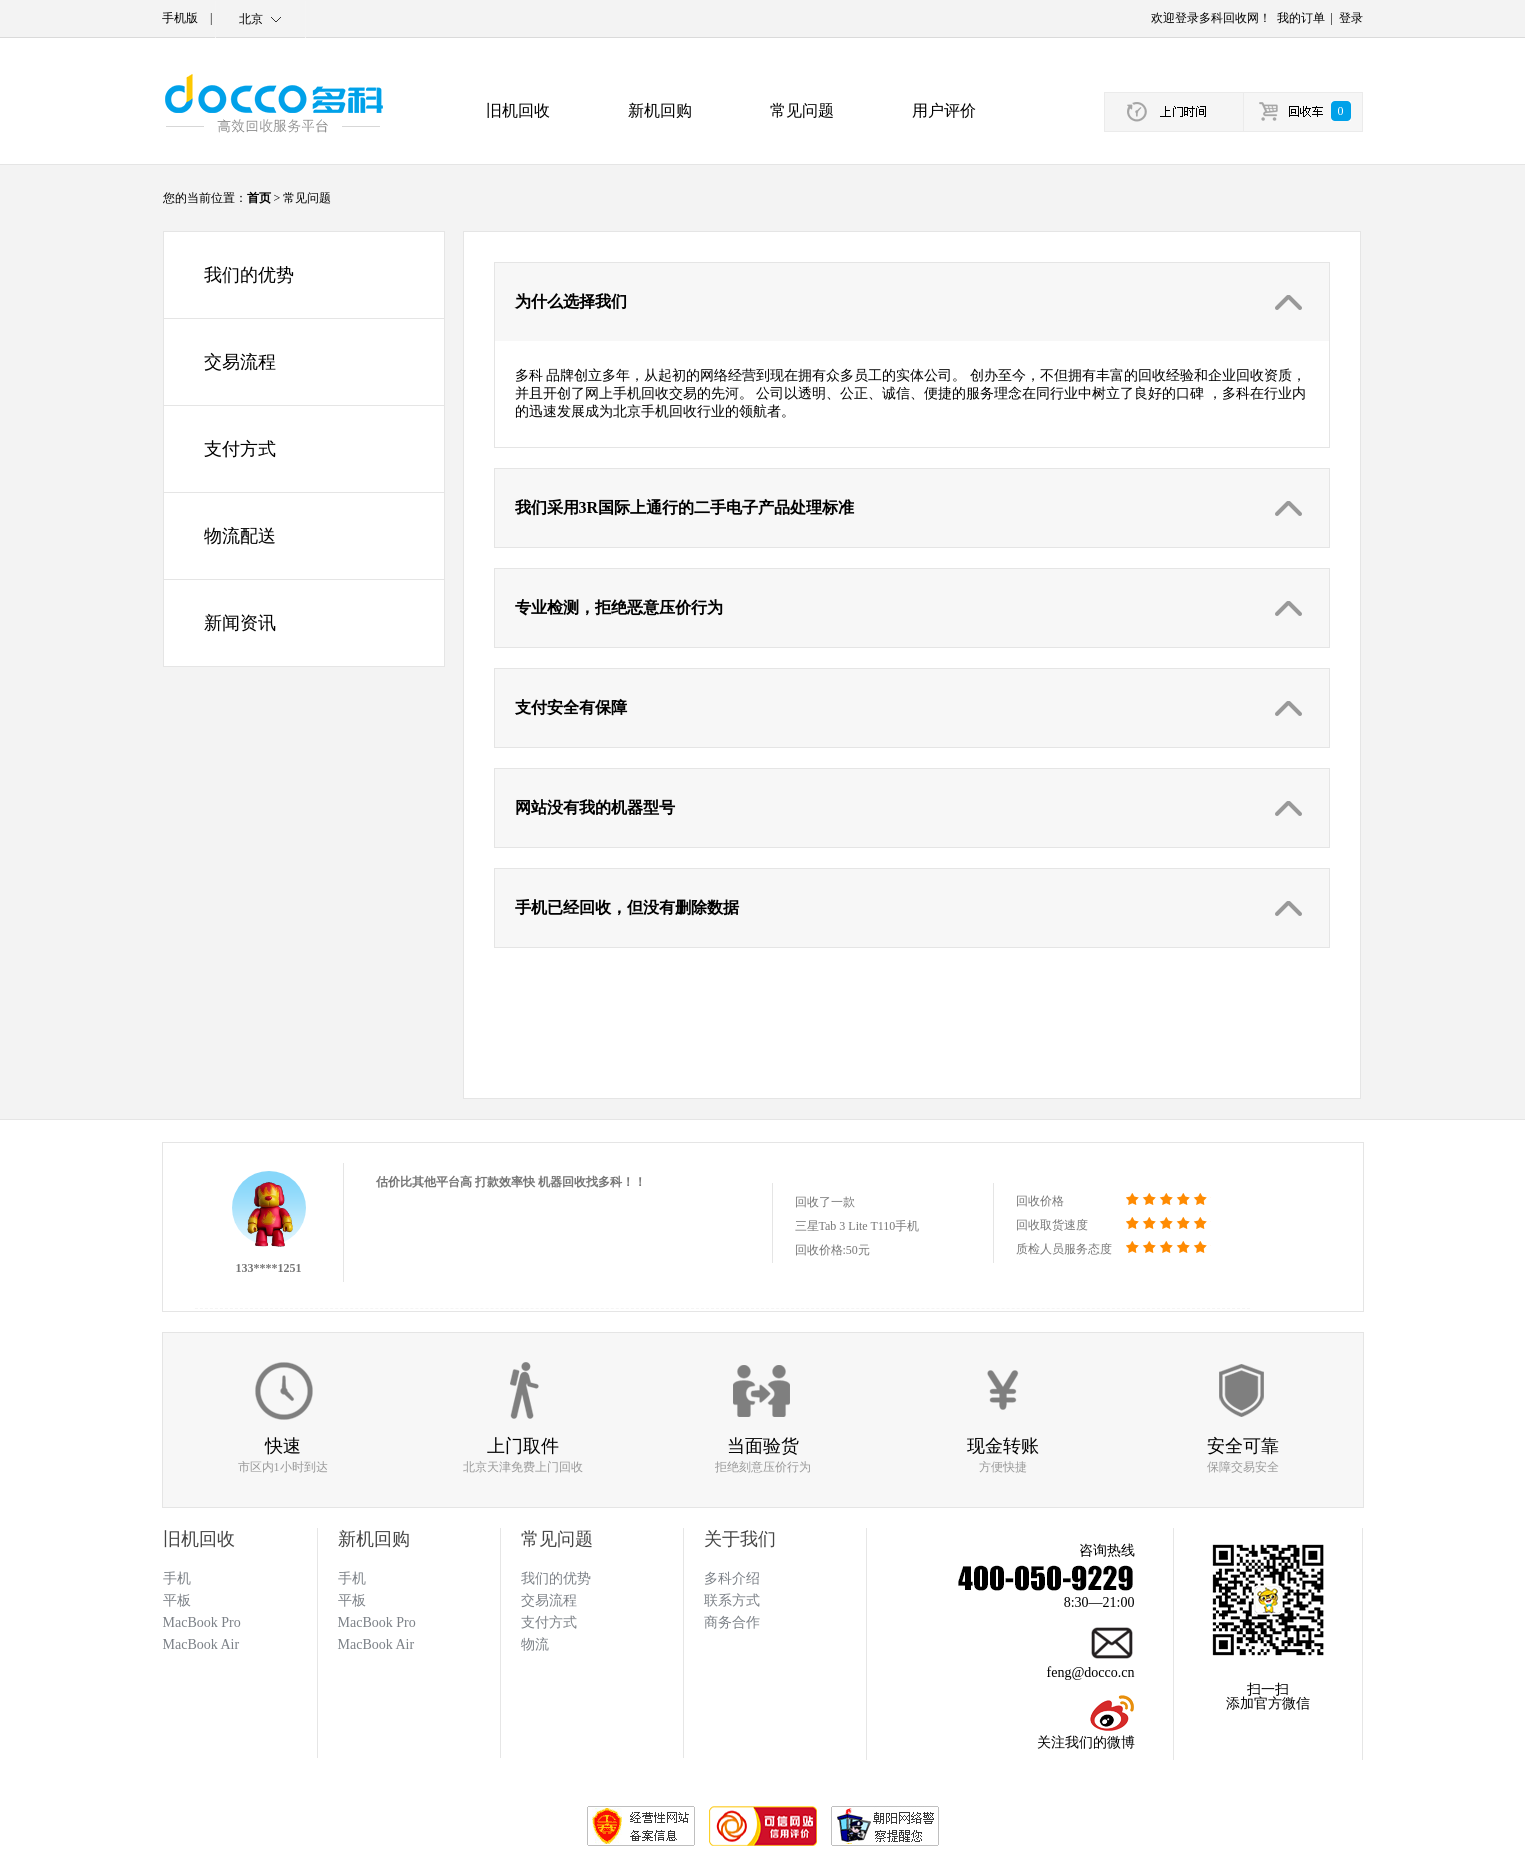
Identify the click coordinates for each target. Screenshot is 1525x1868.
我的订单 (1301, 18)
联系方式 (732, 1600)
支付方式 (240, 449)
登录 (1351, 18)
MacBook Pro (377, 1622)
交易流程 (240, 362)
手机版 (180, 18)
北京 (251, 19)
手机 (352, 1578)
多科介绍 (732, 1578)
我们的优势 (249, 275)
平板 (352, 1600)
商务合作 (732, 1622)
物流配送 (240, 536)
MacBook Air (376, 1644)
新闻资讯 (240, 623)
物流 (535, 1644)
